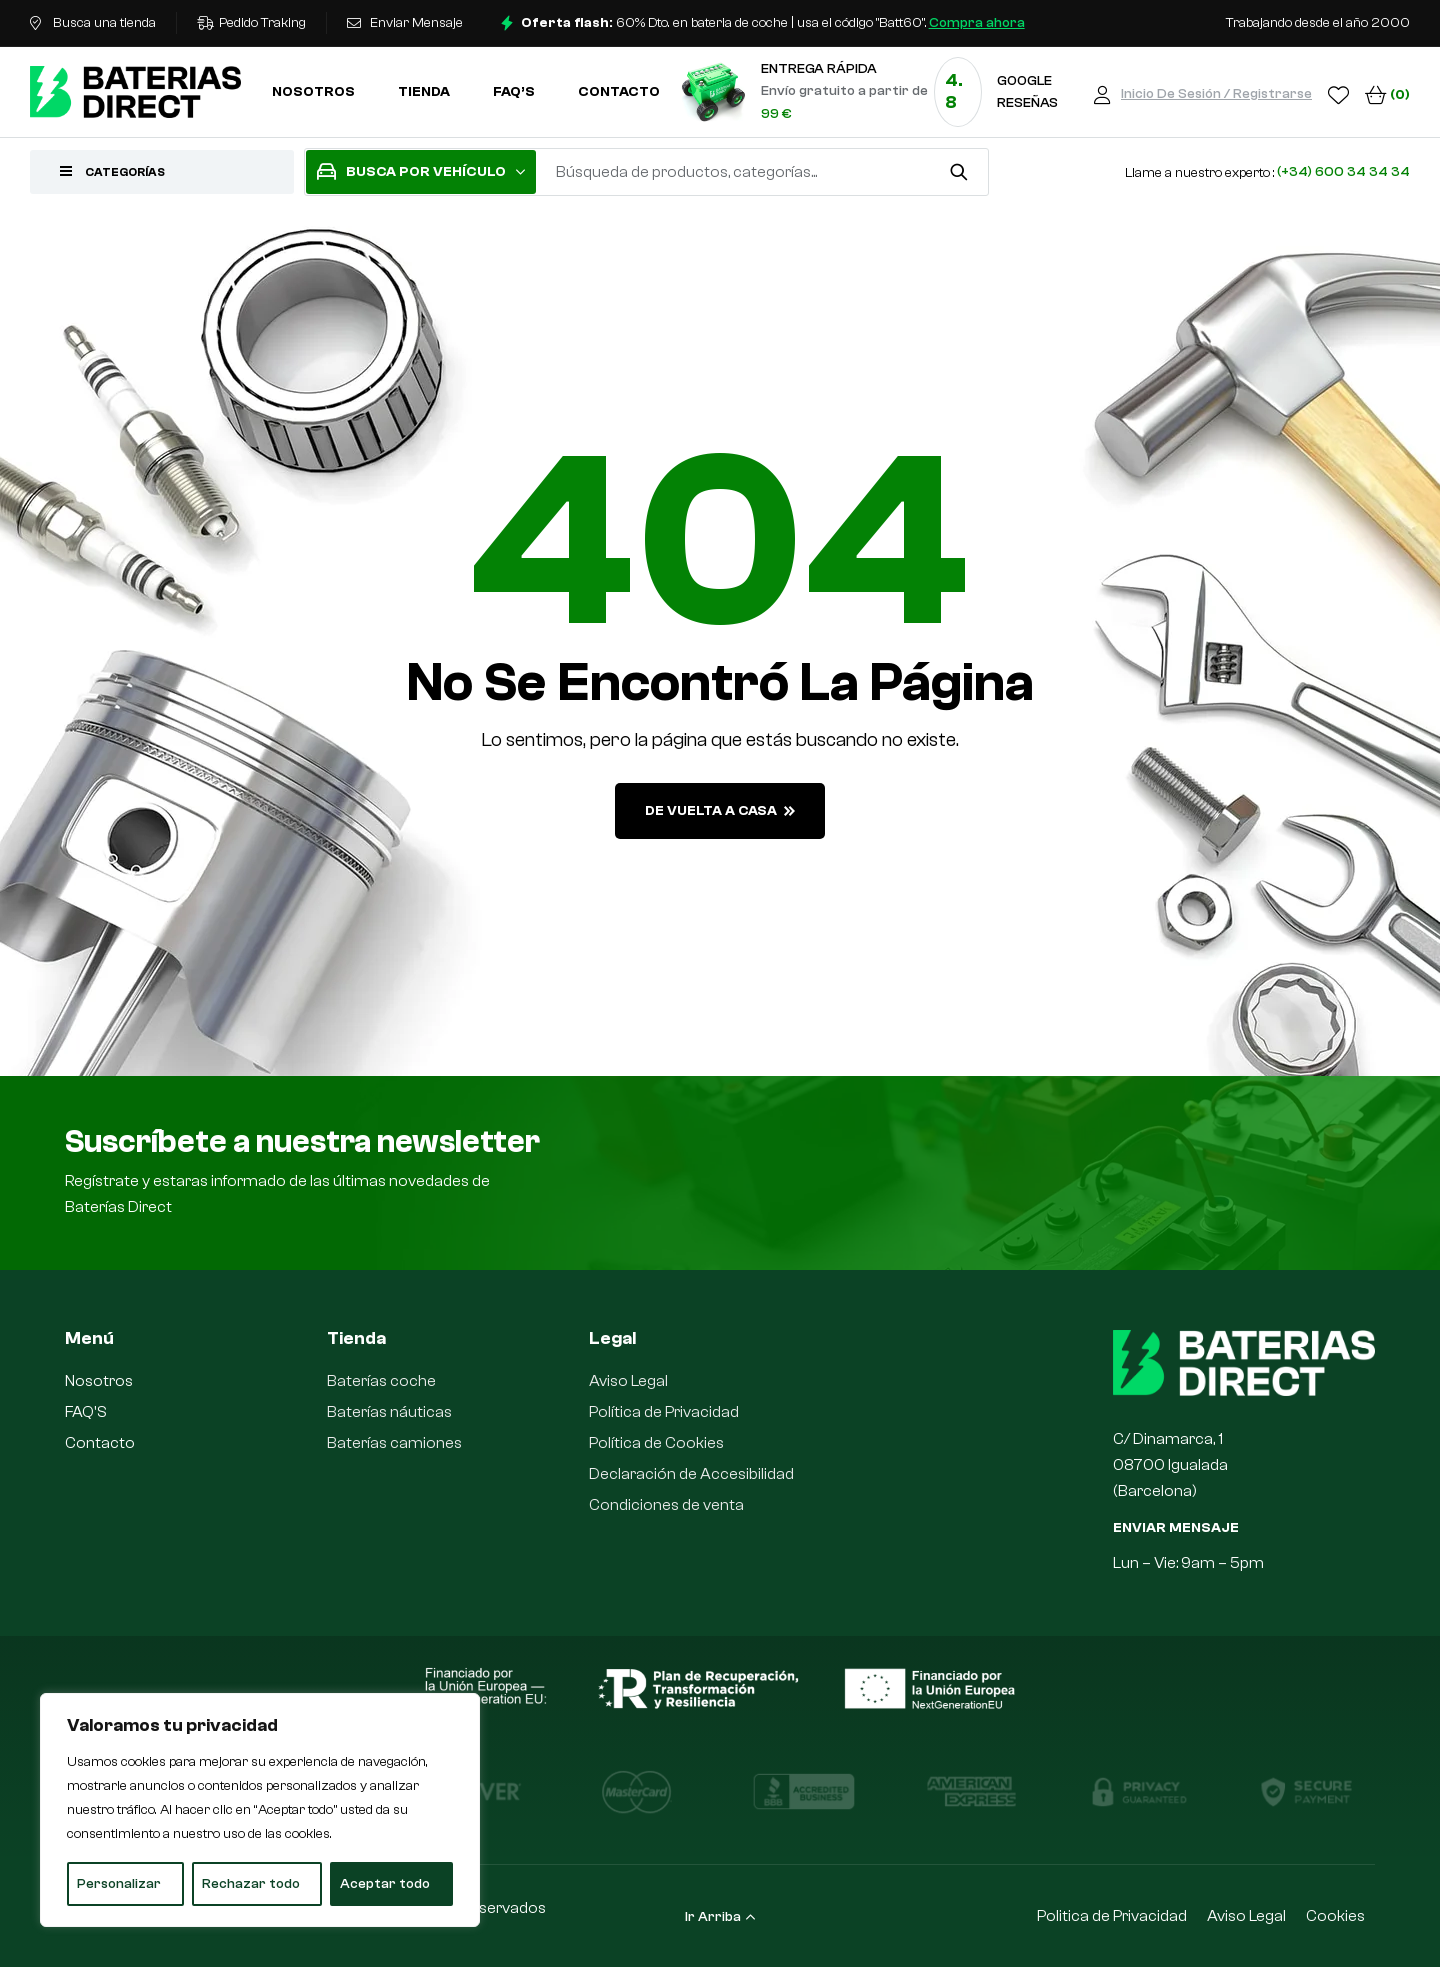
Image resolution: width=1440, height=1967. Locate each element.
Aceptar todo (385, 1884)
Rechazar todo (251, 1884)
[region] (260, 1810)
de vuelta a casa (720, 811)
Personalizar (119, 1884)
